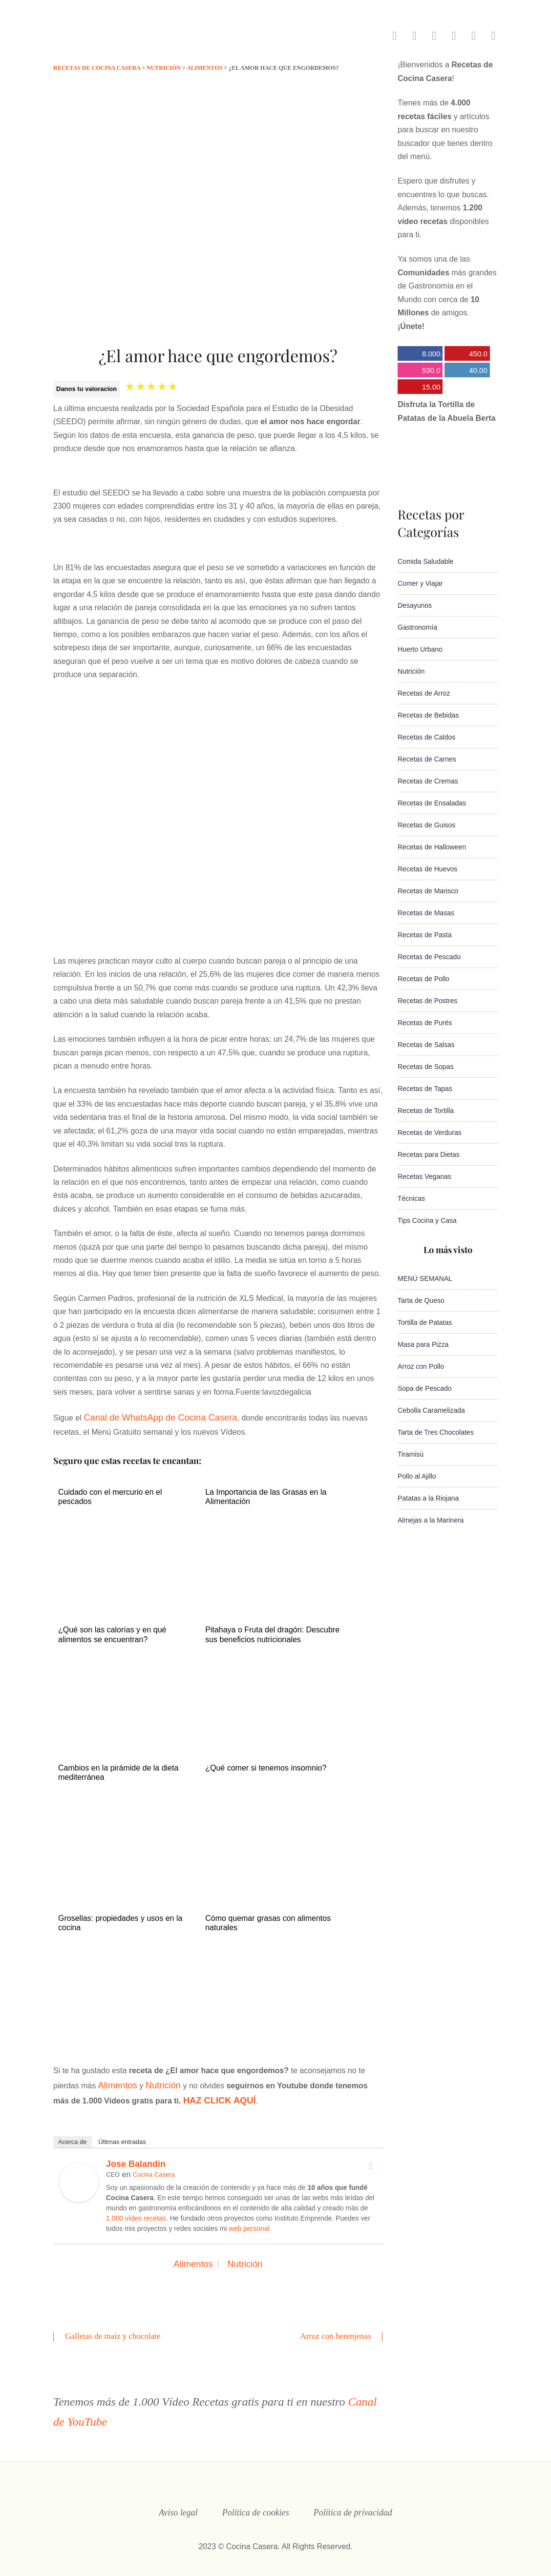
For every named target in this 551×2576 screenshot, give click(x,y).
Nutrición (155, 2081)
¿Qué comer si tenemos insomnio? (265, 1764)
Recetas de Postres (427, 1001)
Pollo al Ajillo (417, 1476)
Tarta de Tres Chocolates (436, 1432)
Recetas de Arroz (424, 693)
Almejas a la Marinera (431, 1520)
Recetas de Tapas (425, 1088)
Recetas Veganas (424, 1176)
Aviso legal (178, 2504)
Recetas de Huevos (427, 869)
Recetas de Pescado (429, 957)
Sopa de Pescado (425, 1388)
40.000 (466, 371)
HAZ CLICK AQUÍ (197, 2094)
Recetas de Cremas (428, 781)
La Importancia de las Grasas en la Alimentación (265, 1494)
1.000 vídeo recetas (136, 2211)
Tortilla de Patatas (425, 1322)
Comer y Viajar (420, 583)
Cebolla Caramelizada (431, 1410)
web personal (249, 2221)
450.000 (466, 355)
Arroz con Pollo (421, 1366)
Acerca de (72, 2134)
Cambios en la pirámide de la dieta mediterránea (118, 1769)
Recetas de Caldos (426, 737)
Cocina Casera (154, 2167)
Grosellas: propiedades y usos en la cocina (120, 1919)
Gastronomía (417, 627)
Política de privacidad (353, 2504)
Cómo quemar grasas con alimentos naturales (268, 1919)
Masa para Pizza (423, 1344)
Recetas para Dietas (429, 1154)
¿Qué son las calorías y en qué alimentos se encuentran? (112, 1632)
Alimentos (115, 2081)
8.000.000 (420, 355)
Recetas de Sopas (425, 1067)
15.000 (419, 388)
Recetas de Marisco (428, 891)
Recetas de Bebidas (428, 715)
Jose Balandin (136, 2157)
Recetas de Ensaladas (432, 803)
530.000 (419, 371)
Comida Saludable (425, 561)
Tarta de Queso (421, 1300)
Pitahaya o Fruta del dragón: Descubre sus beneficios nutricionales (272, 1632)
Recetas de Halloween (432, 847)
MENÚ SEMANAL (425, 1278)
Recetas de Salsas (426, 1045)
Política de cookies (255, 2504)
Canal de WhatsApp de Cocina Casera (151, 1416)
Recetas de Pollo (423, 979)
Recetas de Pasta (425, 935)
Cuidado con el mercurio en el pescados (110, 1494)
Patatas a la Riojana (428, 1498)
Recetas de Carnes (427, 759)
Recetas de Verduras (430, 1132)
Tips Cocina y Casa (427, 1220)
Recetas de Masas (426, 913)
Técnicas (411, 1198)
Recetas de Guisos (426, 825)
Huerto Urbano (420, 649)
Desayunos (415, 605)
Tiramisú (411, 1454)
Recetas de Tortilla (426, 1110)
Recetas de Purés (425, 1023)
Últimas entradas (122, 2134)
